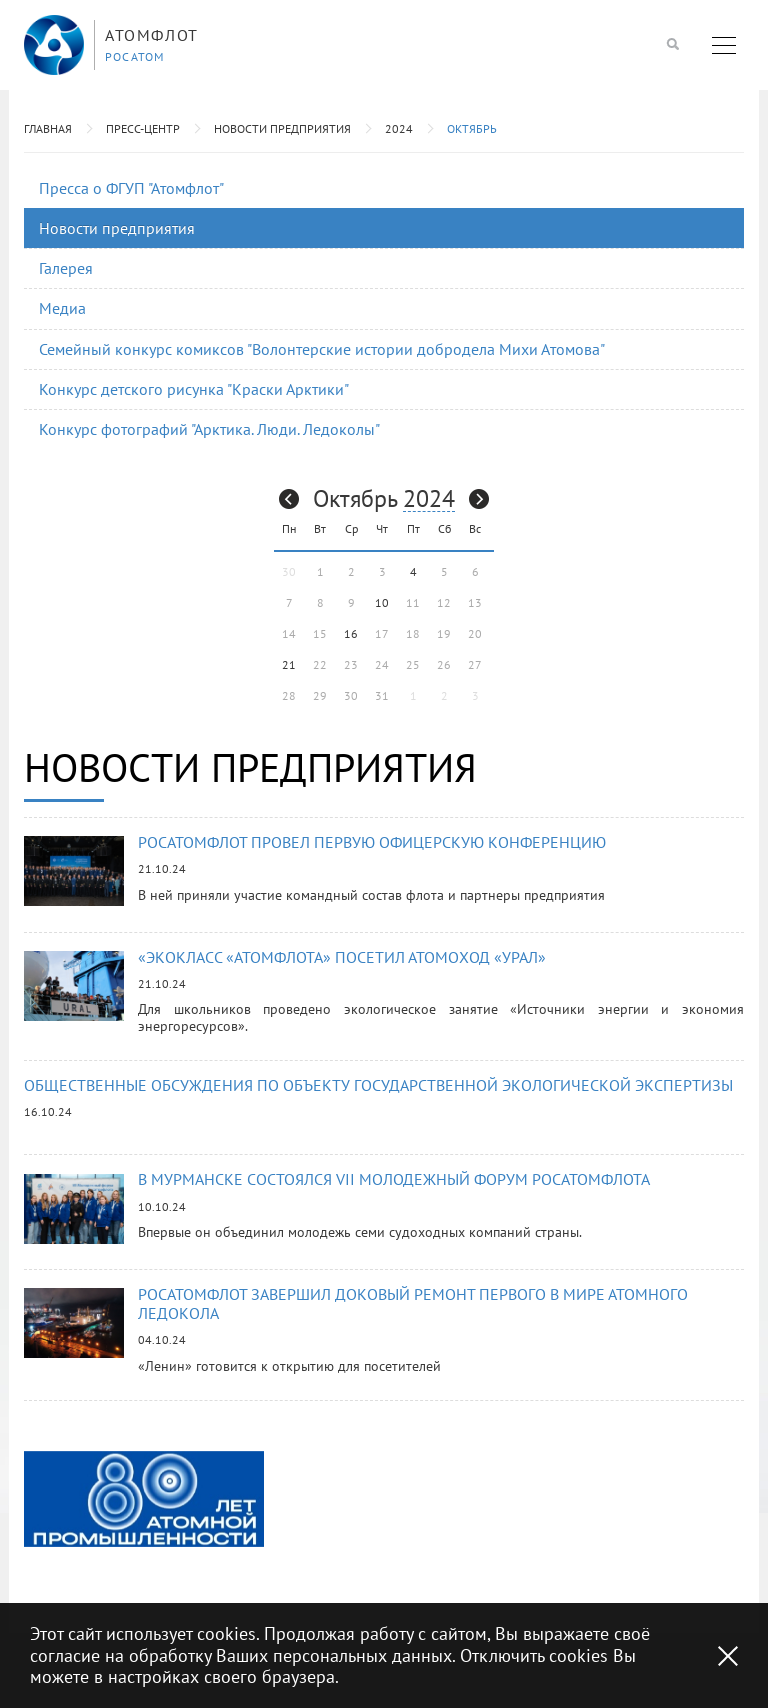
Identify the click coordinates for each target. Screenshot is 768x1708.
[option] (144, 1498)
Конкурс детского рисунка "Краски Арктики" (194, 389)
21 (289, 664)
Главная (48, 128)
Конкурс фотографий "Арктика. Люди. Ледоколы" (209, 429)
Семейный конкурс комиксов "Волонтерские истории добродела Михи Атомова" (322, 349)
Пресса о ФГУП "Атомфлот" (131, 188)
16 (351, 633)
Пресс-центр (143, 128)
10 (382, 602)
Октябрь (472, 128)
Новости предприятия (282, 128)
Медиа (62, 308)
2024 (399, 128)
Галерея (66, 268)
